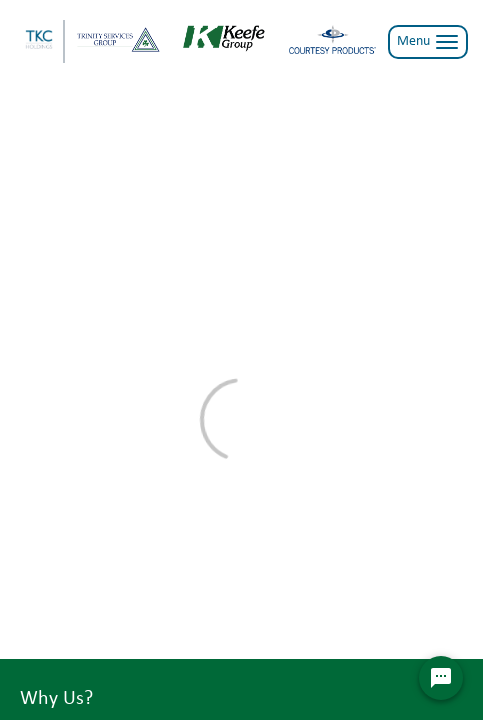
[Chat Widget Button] (441, 678)
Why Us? (56, 699)
